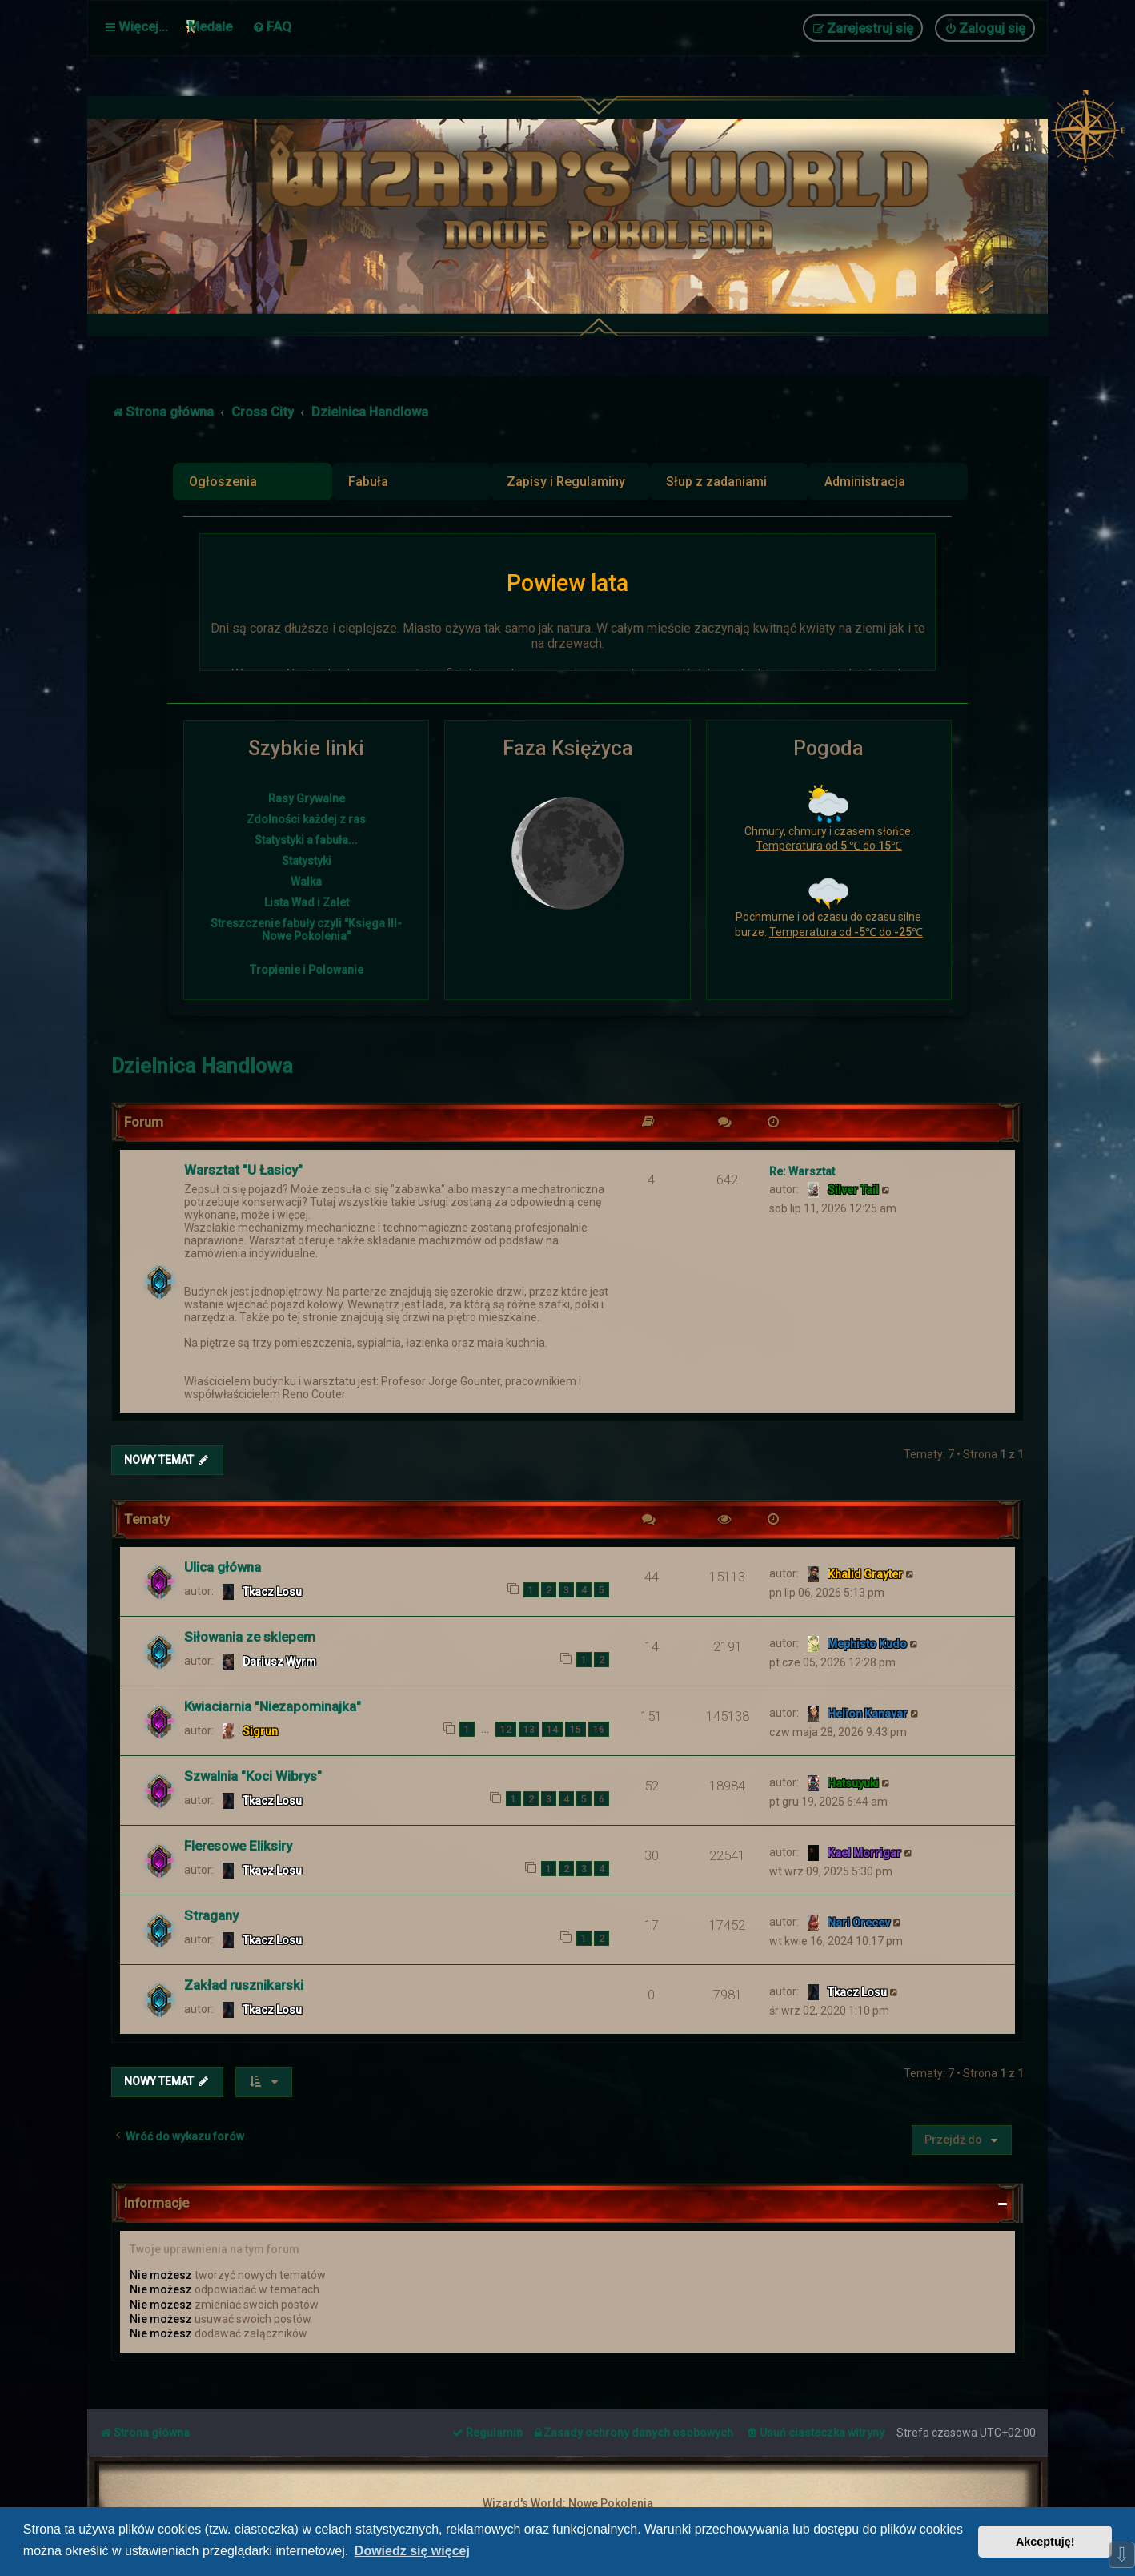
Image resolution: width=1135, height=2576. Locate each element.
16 (598, 1728)
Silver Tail (853, 1188)
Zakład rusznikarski (243, 1984)
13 (529, 1728)
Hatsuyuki (853, 1782)
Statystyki (306, 860)
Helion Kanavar (868, 1712)
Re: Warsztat (802, 1169)
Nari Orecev (859, 1921)
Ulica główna (222, 1566)
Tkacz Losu (272, 1591)
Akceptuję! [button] (1045, 2541)
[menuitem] (271, 26)
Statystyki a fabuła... (306, 840)
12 (505, 1728)
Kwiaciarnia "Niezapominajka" (272, 1706)
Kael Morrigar (864, 1852)
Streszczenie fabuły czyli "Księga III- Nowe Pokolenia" (306, 929)
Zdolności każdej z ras (306, 819)
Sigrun (260, 1730)
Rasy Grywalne (306, 798)
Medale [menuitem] (210, 26)
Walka (306, 881)
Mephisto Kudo (867, 1643)
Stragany (211, 1915)
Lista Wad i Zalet (306, 902)
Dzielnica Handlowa (202, 1064)
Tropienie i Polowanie (306, 969)
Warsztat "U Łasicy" (243, 1168)
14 (552, 1728)
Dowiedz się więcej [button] (412, 2551)
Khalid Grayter (865, 1573)
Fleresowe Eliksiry (238, 1845)
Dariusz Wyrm (279, 1660)
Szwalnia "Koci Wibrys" (253, 1775)
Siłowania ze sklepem (249, 1636)
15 (575, 1728)
